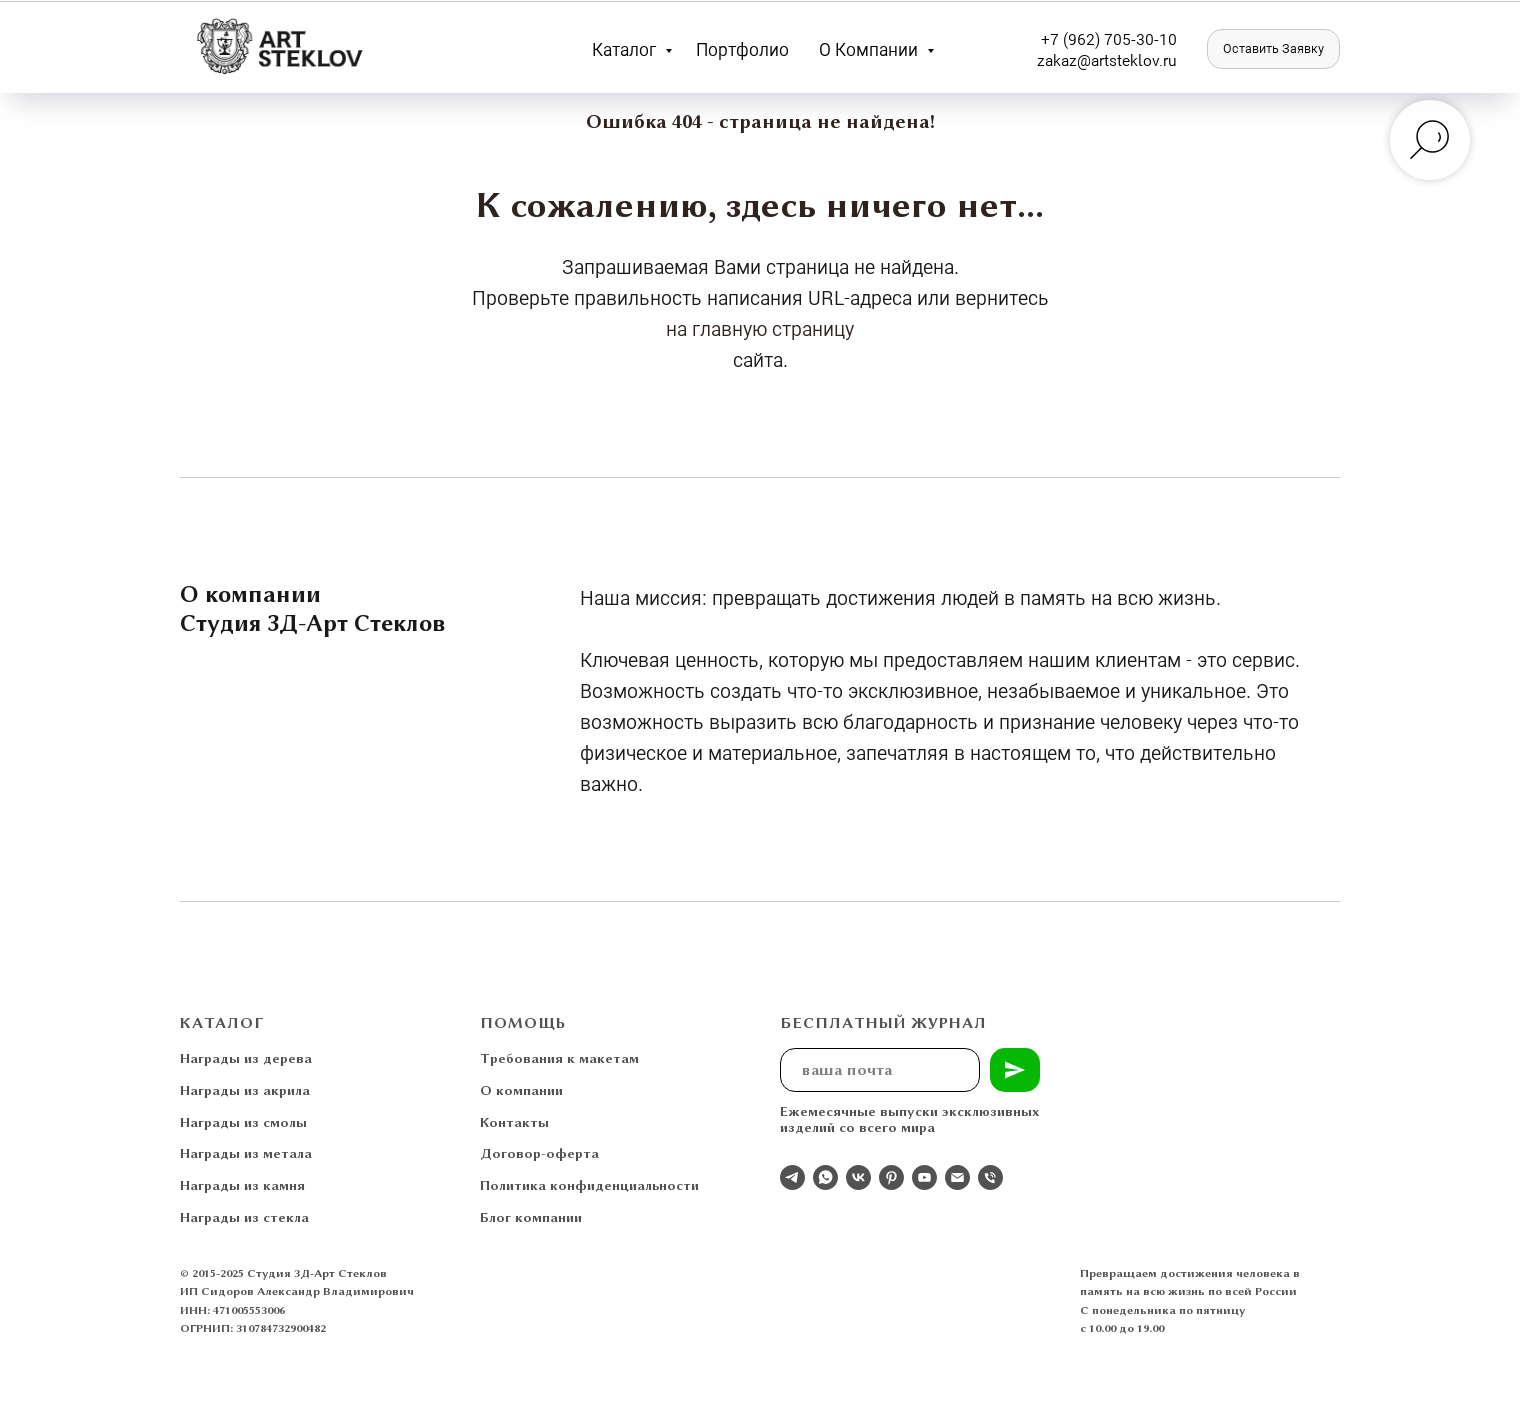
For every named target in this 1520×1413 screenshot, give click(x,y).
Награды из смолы (243, 1122)
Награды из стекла (244, 1217)
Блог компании (531, 1217)
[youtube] (924, 1177)
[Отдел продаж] (792, 1177)
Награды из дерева (246, 1058)
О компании (870, 49)
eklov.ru (1149, 59)
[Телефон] (990, 1177)
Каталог (626, 49)
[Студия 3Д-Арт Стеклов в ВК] (858, 1177)
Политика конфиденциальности (589, 1185)
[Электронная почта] (957, 1177)
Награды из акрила (245, 1090)
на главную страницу (760, 328)
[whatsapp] (825, 1177)
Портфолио (742, 49)
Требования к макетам (559, 1058)
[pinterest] (891, 1177)
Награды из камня (242, 1185)
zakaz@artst (1079, 59)
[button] (1273, 49)
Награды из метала (246, 1153)
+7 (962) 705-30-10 (1109, 38)
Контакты (514, 1122)
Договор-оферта (539, 1153)
